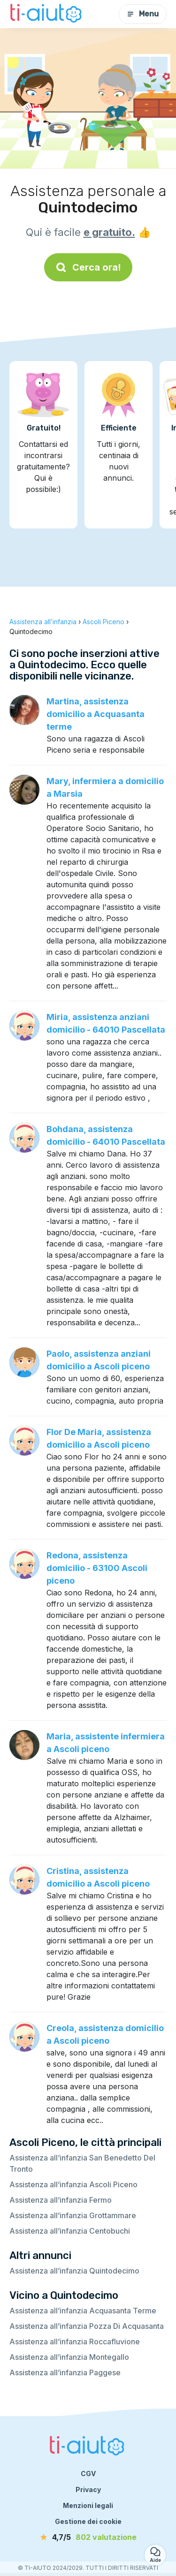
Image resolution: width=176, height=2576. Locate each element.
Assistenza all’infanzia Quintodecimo (74, 2270)
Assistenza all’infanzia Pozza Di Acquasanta (86, 2326)
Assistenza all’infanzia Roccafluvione (74, 2341)
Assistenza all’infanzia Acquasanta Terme (82, 2310)
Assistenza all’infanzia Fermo (60, 2200)
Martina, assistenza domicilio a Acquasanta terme (95, 714)
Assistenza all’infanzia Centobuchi (69, 2231)
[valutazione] (88, 2537)
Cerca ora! (88, 267)
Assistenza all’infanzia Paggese (65, 2372)
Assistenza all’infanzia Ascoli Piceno (73, 2184)
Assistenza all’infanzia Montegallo (69, 2357)
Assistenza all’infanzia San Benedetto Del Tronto (82, 2163)
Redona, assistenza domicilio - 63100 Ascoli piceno (96, 1568)
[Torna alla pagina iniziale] (46, 14)
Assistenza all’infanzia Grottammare (72, 2215)
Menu (143, 13)
